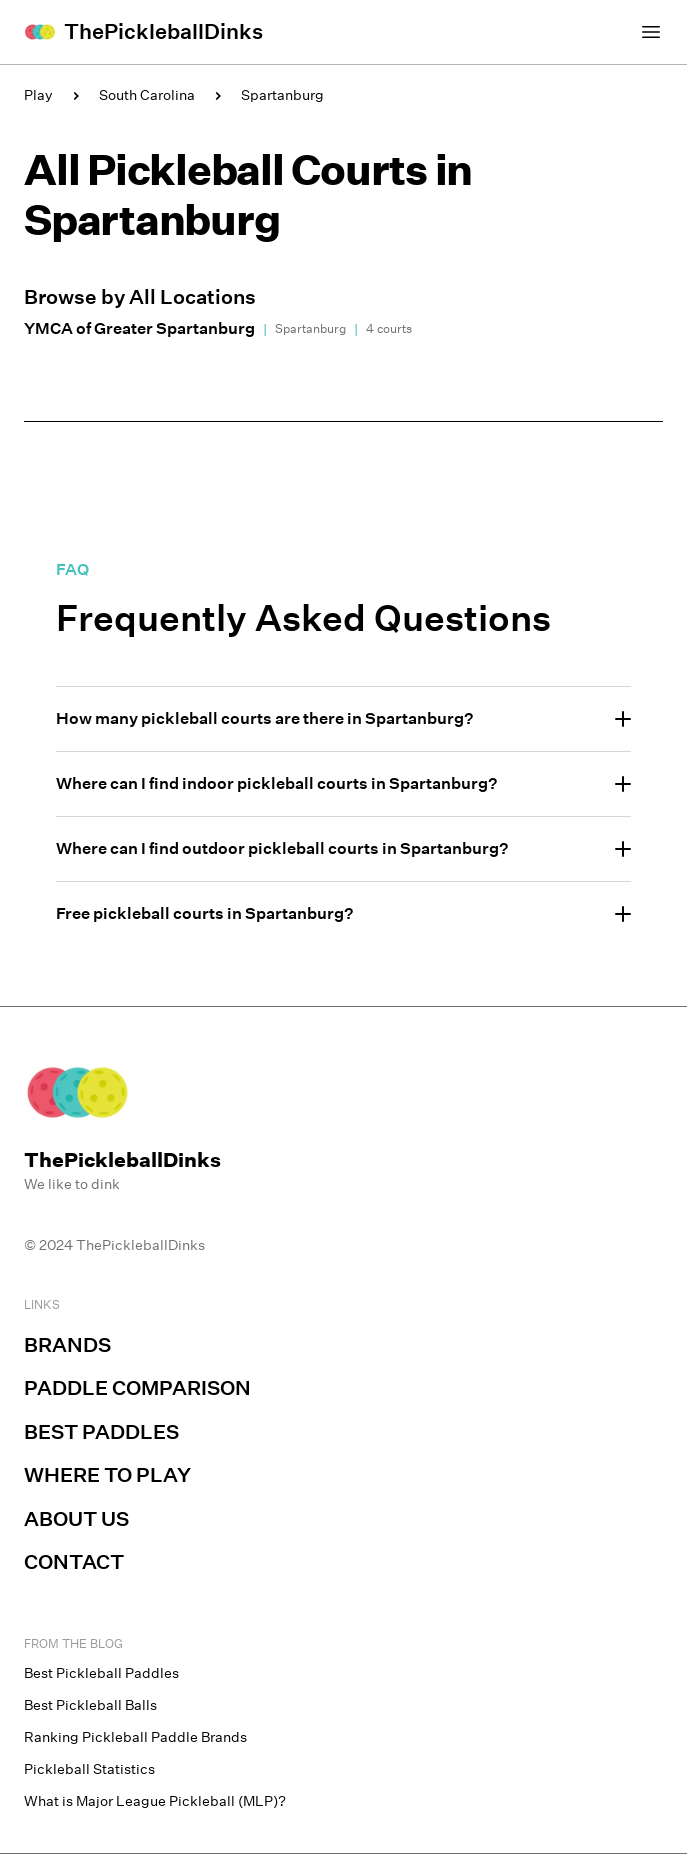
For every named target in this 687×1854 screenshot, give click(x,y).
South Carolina (147, 95)
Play (38, 95)
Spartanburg (282, 95)
